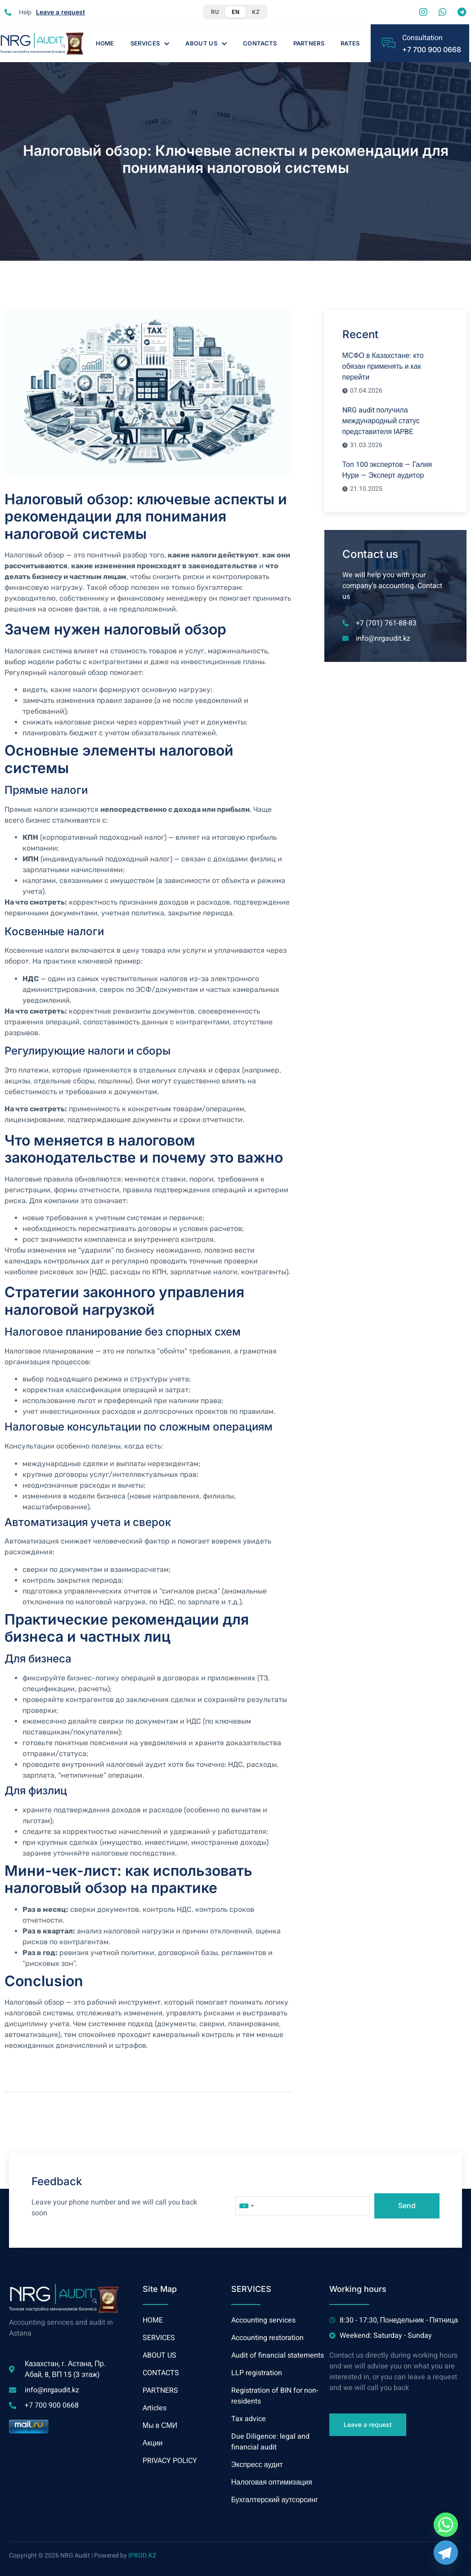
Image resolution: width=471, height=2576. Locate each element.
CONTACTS (260, 43)
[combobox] (246, 2206)
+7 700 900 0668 (431, 49)
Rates (350, 43)
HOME (105, 43)
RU (215, 12)
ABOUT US (206, 43)
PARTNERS (308, 43)
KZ (256, 12)
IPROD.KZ (142, 2555)
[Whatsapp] (446, 2525)
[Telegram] (446, 2552)
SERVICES (150, 43)
